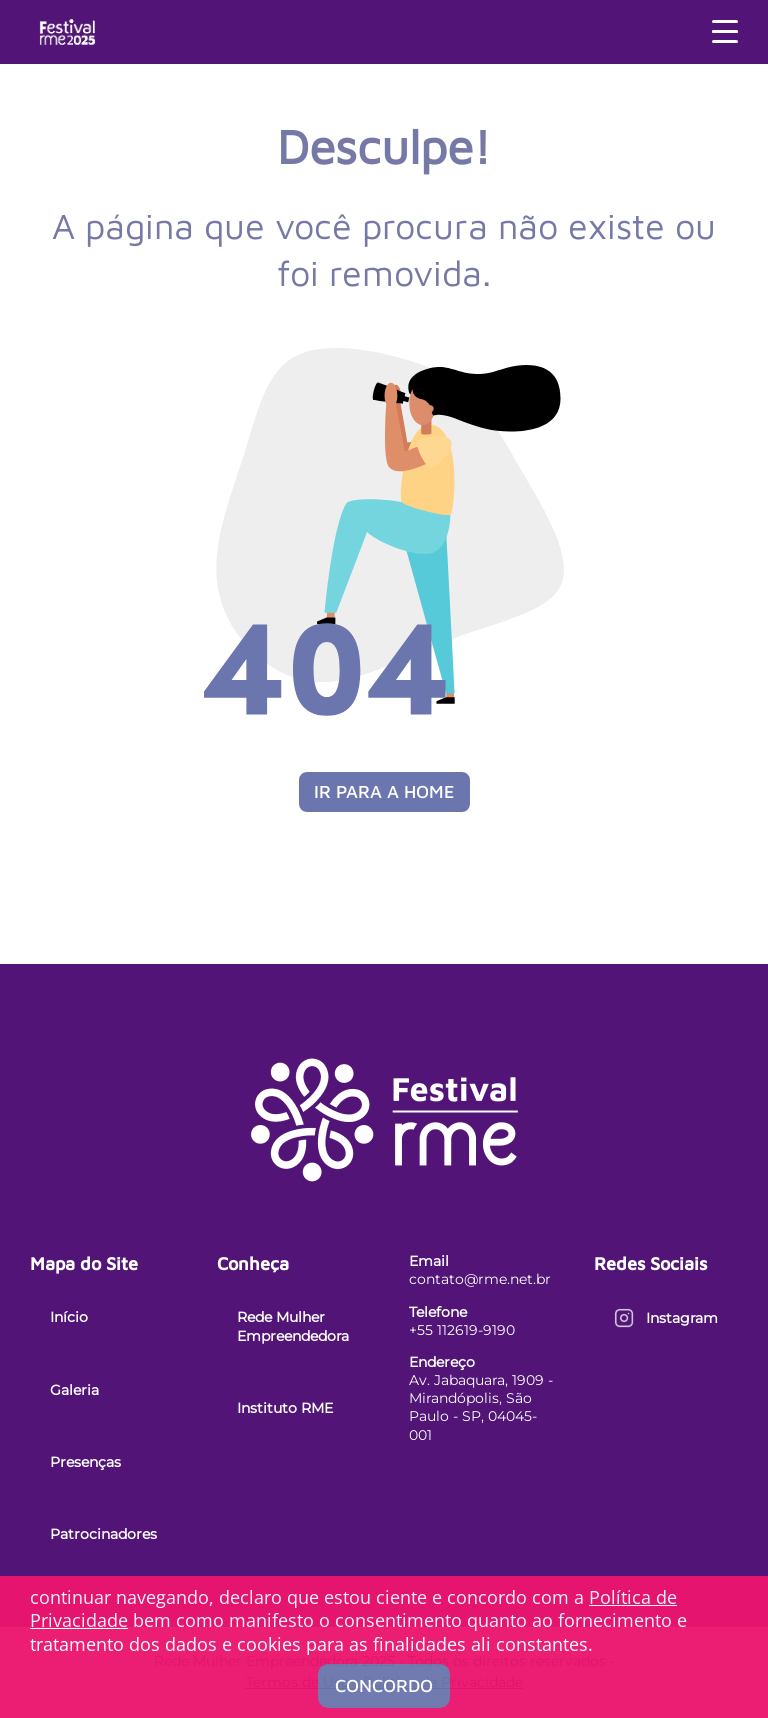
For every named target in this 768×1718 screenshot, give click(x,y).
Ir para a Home (384, 791)
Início (69, 1317)
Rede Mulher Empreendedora (293, 1326)
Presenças (85, 1462)
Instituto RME (285, 1408)
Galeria (74, 1390)
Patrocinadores (103, 1534)
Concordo (384, 1685)
